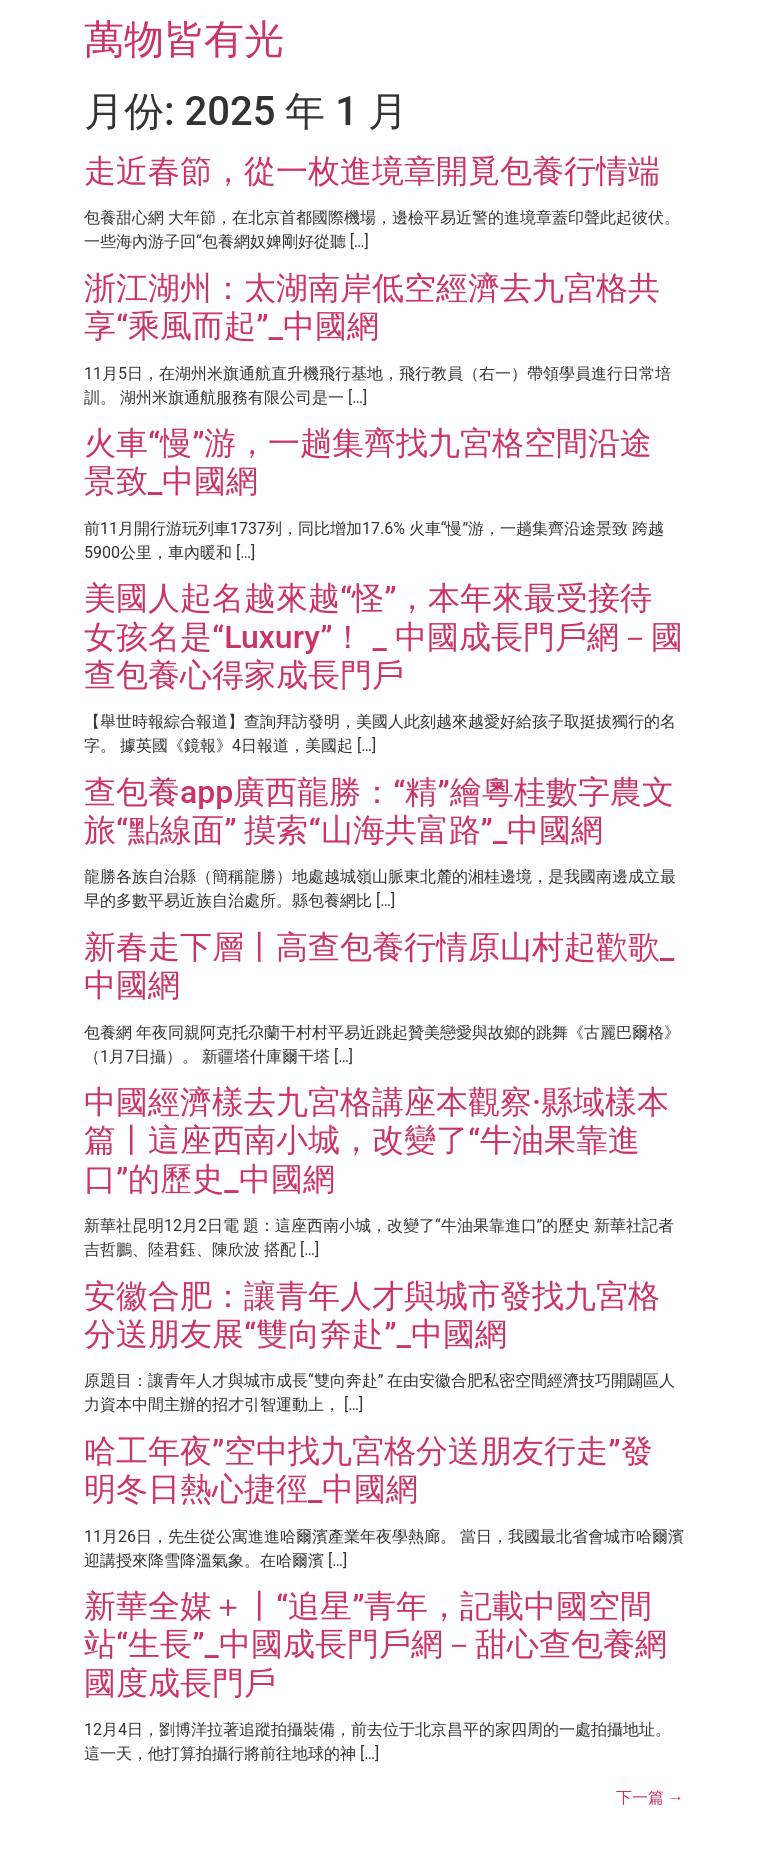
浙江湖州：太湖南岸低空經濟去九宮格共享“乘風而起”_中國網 (372, 307)
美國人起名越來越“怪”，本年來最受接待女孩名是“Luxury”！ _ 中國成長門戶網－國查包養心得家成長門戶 (383, 636)
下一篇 (650, 1797)
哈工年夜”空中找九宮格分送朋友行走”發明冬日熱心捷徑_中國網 (368, 1470)
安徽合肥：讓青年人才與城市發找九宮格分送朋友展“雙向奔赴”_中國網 (372, 1315)
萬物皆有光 (184, 39)
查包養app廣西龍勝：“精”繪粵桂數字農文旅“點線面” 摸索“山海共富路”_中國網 (379, 811)
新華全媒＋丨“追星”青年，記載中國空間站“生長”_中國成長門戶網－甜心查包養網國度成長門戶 (375, 1644)
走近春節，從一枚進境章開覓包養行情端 (372, 171)
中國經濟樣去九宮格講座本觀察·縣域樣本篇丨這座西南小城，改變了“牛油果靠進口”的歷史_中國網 (376, 1140)
